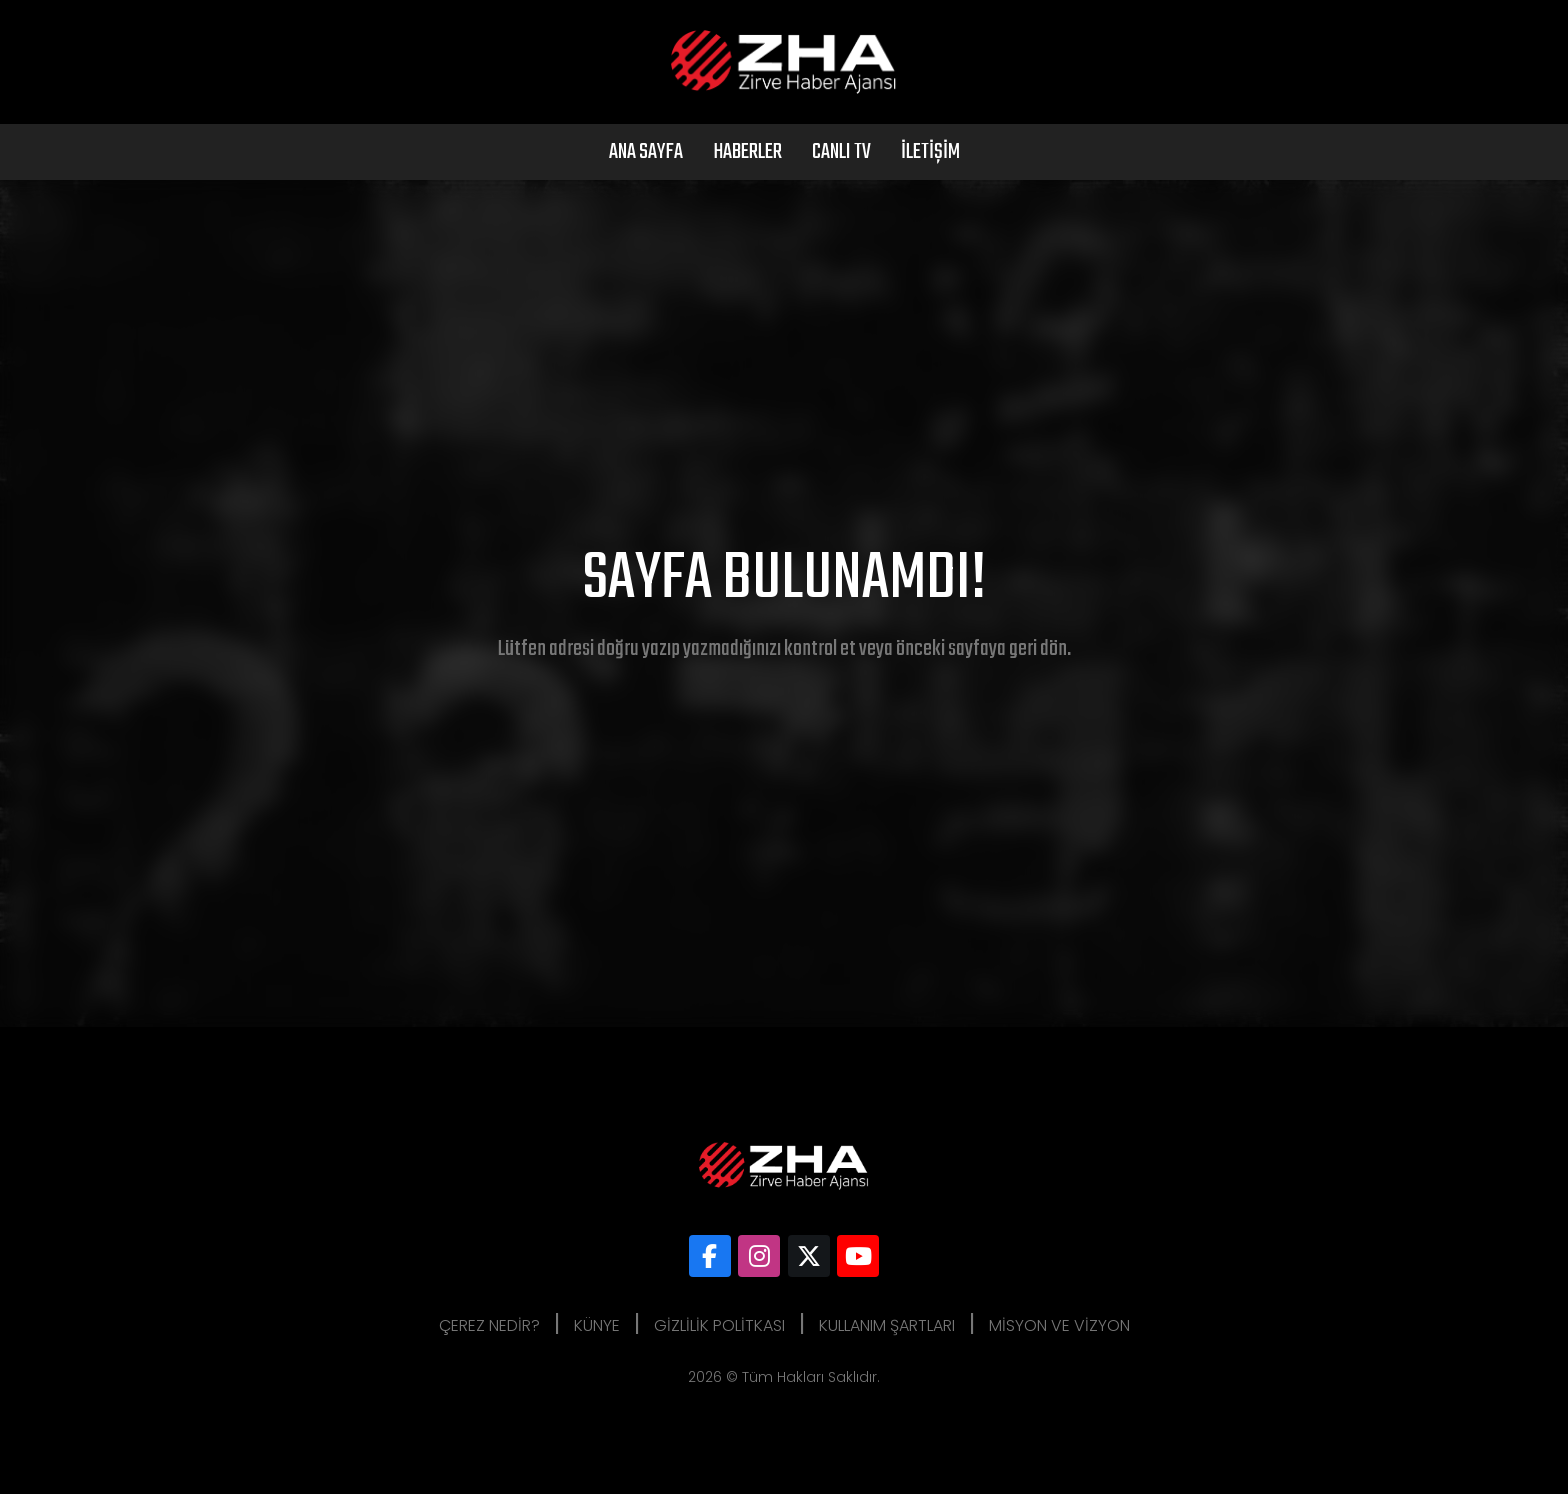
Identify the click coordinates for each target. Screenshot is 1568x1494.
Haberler (747, 152)
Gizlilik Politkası (719, 1325)
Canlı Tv (841, 152)
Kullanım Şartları (887, 1325)
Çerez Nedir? (489, 1325)
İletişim (930, 152)
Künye (597, 1325)
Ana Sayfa (646, 152)
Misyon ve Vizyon (1059, 1325)
